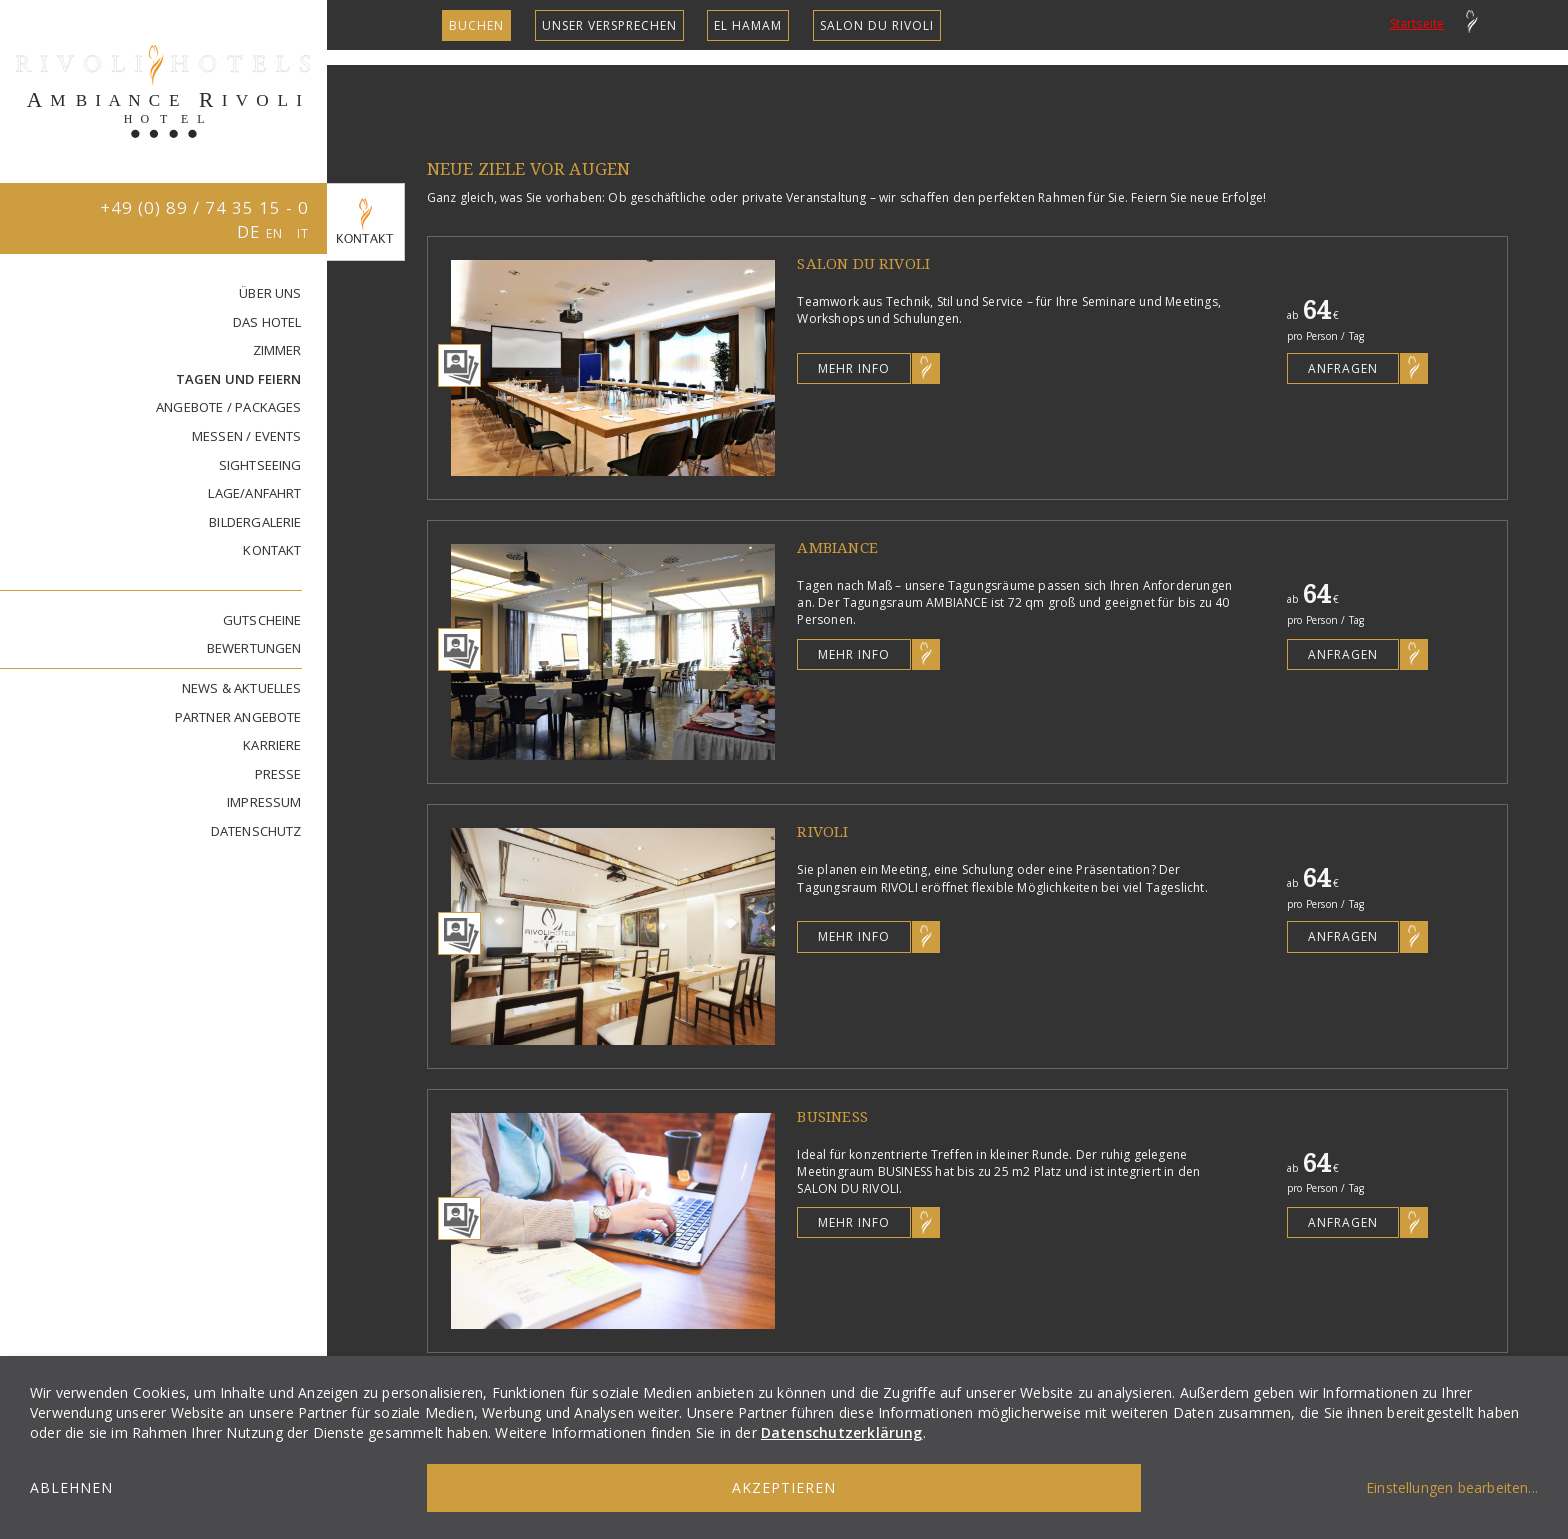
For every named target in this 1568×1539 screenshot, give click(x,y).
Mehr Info (854, 368)
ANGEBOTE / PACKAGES (229, 407)
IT (303, 233)
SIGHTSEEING (260, 465)
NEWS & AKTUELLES (242, 688)
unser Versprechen (609, 25)
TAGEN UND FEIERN (239, 379)
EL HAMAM (748, 25)
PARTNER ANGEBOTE (238, 717)
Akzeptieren (784, 1487)
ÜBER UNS (270, 293)
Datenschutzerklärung (842, 1432)
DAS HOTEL (267, 322)
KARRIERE (272, 745)
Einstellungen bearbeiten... (1452, 1487)
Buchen (476, 25)
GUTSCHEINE (262, 620)
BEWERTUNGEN (254, 648)
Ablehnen (71, 1487)
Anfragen (1343, 368)
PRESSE (278, 774)
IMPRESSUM (264, 802)
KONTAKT (272, 550)
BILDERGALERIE (255, 522)
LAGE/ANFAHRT (254, 493)
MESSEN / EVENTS (247, 436)
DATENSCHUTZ (256, 831)
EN (276, 233)
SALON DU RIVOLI (877, 25)
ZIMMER (277, 350)
